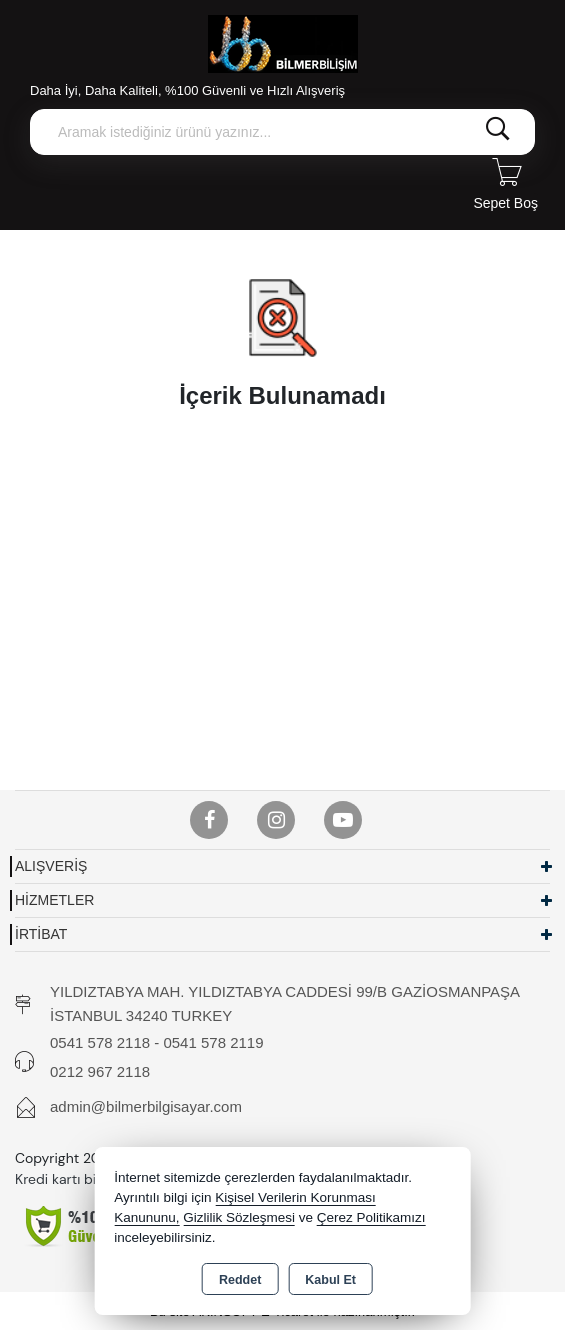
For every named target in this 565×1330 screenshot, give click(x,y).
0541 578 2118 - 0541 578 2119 (157, 1042)
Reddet (240, 1280)
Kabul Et (330, 1280)
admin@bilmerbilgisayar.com (146, 1106)
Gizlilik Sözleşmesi (239, 1217)
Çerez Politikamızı (371, 1217)
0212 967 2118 (100, 1071)
